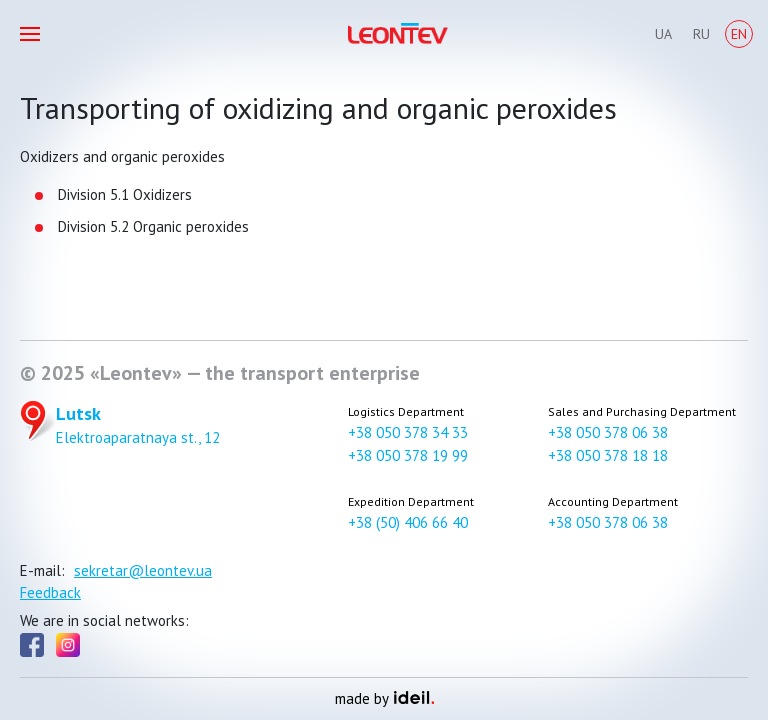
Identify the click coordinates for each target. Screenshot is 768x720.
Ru (701, 34)
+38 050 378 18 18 (608, 455)
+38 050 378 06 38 (608, 432)
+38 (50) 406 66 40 (408, 522)
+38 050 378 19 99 (408, 455)
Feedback (50, 592)
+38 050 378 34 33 (408, 432)
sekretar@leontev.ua (143, 570)
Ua (663, 34)
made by (384, 698)
